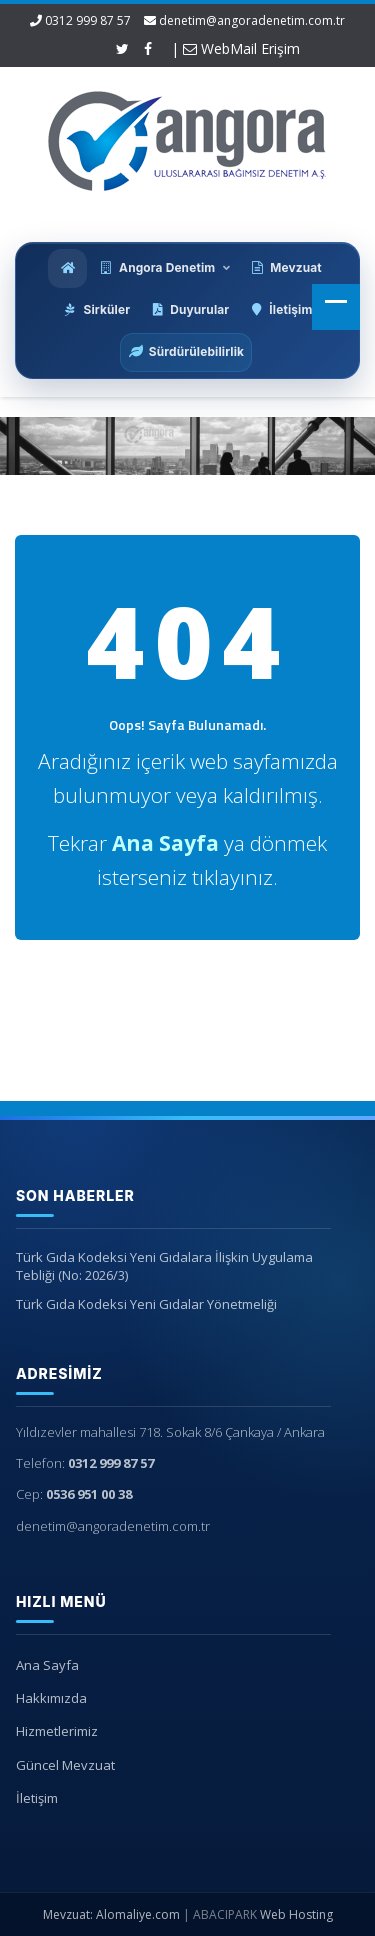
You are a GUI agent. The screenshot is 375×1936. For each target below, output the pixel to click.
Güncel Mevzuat (61, 1765)
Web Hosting (296, 1914)
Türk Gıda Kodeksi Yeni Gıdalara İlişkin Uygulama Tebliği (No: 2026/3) (160, 1266)
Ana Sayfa (43, 1665)
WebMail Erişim (241, 48)
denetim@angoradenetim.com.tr (252, 20)
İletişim (33, 1798)
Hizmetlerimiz (53, 1731)
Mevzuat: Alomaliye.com (111, 1914)
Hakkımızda (47, 1698)
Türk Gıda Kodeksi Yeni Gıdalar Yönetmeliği (142, 1304)
